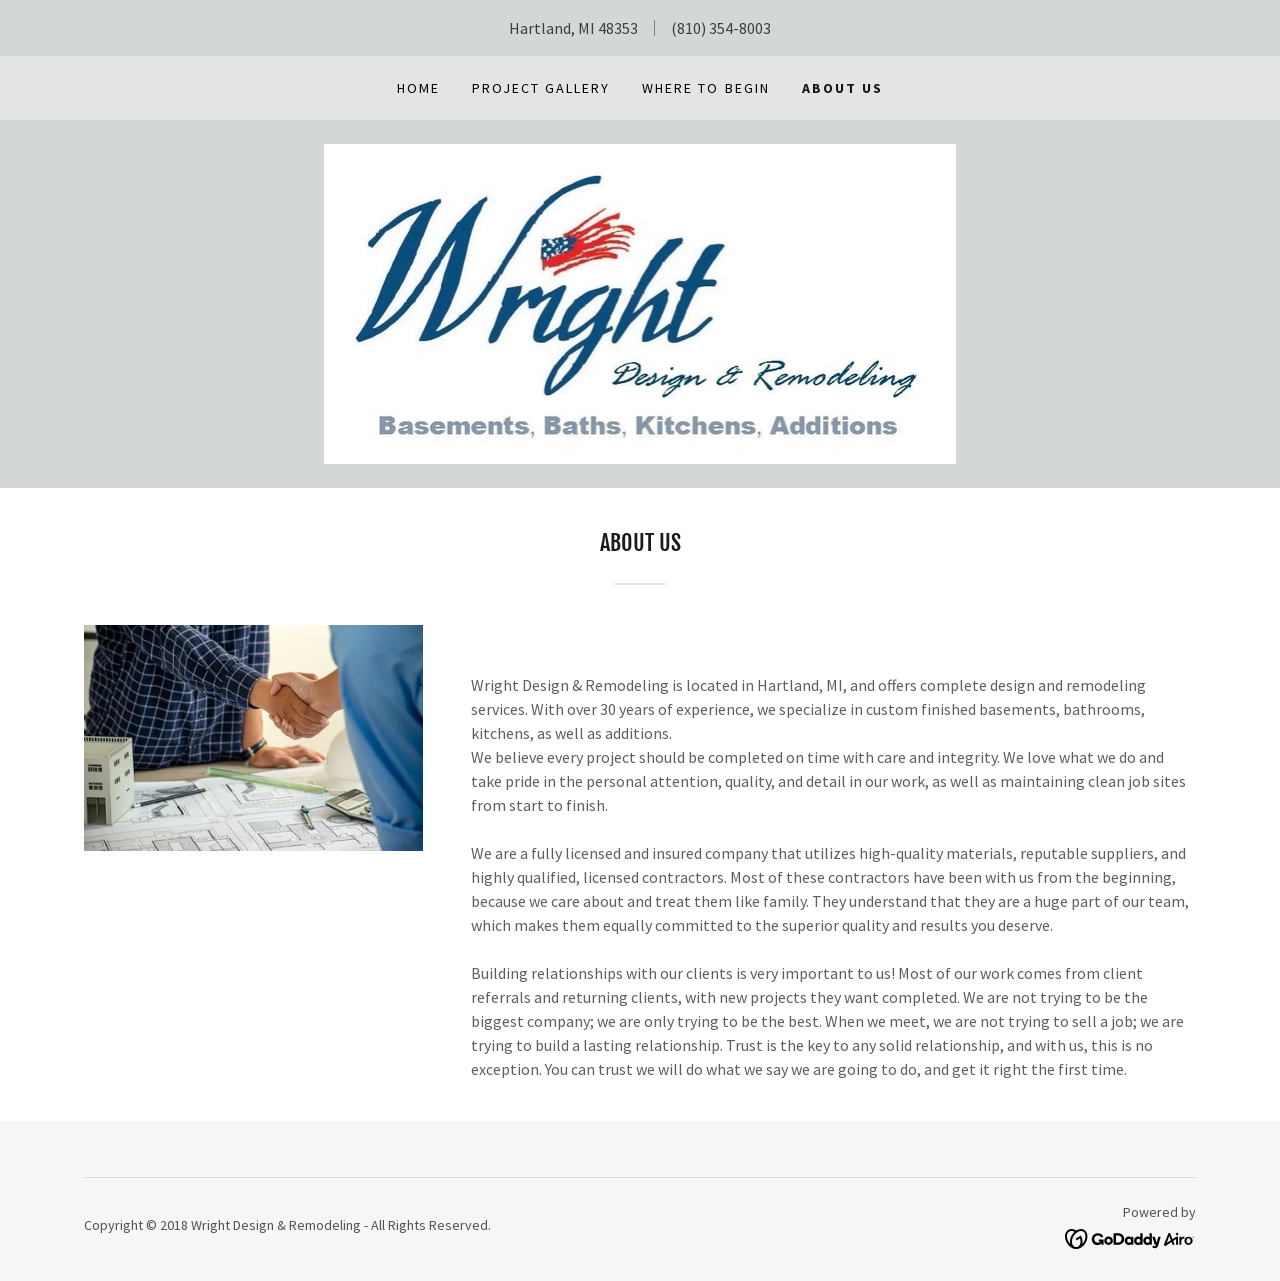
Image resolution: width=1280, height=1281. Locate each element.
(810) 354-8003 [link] (721, 28)
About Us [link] (842, 88)
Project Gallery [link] (541, 88)
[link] (640, 302)
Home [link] (418, 88)
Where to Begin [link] (705, 88)
